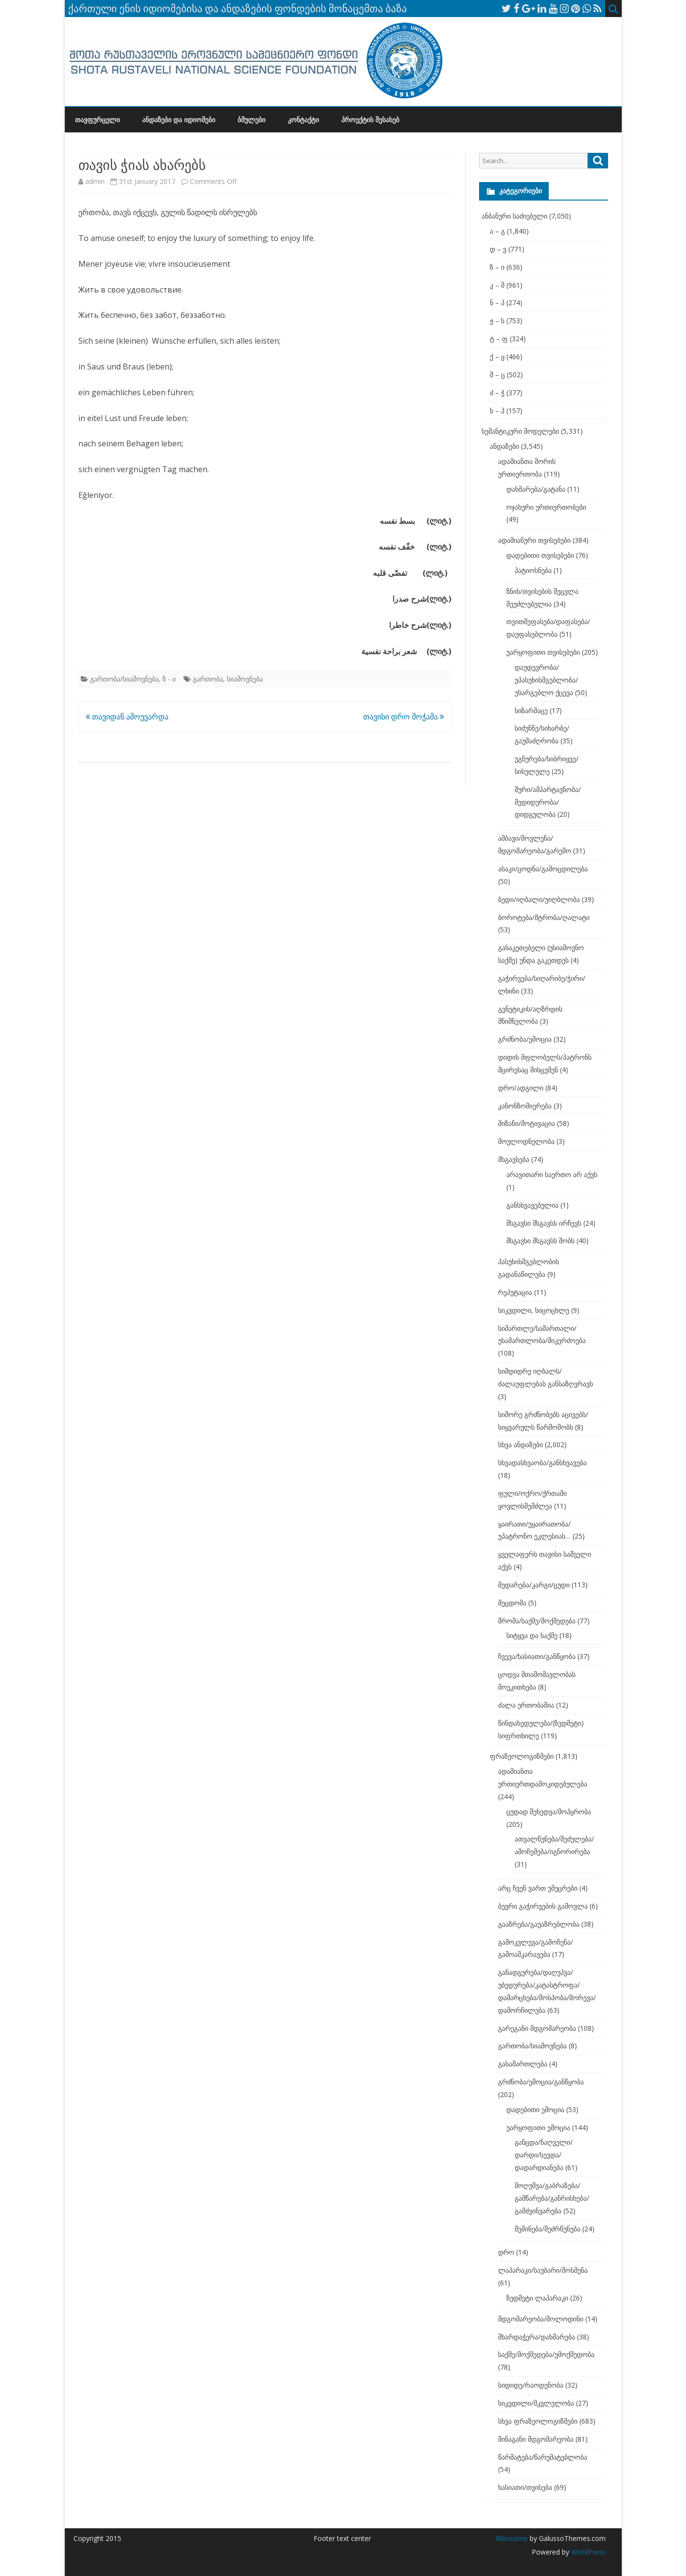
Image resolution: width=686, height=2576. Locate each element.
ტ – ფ (499, 338)
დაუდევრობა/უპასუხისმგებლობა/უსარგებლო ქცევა (546, 679)
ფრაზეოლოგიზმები (522, 1756)
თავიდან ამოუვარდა (127, 716)
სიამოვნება (245, 678)
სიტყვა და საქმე (531, 1635)
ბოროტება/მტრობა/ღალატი (544, 917)
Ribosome (512, 2538)
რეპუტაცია (515, 1292)
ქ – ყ (497, 356)
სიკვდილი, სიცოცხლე (533, 1310)
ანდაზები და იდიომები (178, 119)
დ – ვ (498, 249)
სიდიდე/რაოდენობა (530, 2385)
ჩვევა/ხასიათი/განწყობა (536, 1656)
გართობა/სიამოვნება (124, 678)
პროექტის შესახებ (370, 119)
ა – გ (497, 231)
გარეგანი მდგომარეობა (537, 2028)
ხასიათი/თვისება (525, 2487)
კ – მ (497, 285)
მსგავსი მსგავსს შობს (540, 1240)
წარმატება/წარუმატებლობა (542, 2457)
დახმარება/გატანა (535, 489)
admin (95, 181)
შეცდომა (512, 1602)
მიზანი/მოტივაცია (526, 1123)
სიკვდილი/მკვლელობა (536, 2403)
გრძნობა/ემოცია (525, 1039)
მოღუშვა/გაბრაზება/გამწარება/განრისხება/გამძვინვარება (552, 2198)
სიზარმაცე (531, 710)
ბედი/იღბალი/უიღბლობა (539, 899)
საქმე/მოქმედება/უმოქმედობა (546, 2354)
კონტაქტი (303, 119)
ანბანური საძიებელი (514, 216)
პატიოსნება (533, 570)
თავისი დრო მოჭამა (403, 716)
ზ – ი (497, 267)
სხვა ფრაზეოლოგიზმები (537, 2421)
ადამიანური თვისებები (534, 540)
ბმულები (251, 119)
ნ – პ (497, 302)
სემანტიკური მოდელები (520, 431)
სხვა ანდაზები (520, 1444)
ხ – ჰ (497, 410)
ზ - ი (169, 678)
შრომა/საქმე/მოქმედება (536, 1620)
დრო (506, 2252)
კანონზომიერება (525, 1105)
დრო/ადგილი (520, 1087)
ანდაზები (504, 446)
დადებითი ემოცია (535, 2109)
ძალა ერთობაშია (526, 1705)
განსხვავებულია (532, 1205)
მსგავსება (513, 1159)
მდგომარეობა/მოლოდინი (540, 2318)
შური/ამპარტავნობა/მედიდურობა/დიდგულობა (548, 802)
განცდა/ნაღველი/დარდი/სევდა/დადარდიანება (544, 2154)
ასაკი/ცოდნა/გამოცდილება (543, 868)
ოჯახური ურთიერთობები (546, 507)
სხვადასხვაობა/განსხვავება (542, 1462)
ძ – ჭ (497, 392)
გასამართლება (522, 2063)
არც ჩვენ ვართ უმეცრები (537, 1888)
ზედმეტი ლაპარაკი (537, 2297)
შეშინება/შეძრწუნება (547, 2228)
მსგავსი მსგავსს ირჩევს (543, 1223)
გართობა (208, 678)
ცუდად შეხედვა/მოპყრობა (548, 1811)
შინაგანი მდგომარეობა (536, 2439)
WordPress (587, 2552)
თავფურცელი (97, 119)
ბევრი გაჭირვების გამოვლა (543, 1906)
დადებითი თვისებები (540, 555)
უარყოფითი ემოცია (538, 2127)
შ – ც (497, 374)
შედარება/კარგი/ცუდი (534, 1584)
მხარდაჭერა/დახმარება (536, 2336)
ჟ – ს (497, 320)
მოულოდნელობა (526, 1141)
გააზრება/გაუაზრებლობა (538, 1924)
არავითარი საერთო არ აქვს (551, 1174)
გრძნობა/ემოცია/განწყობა (541, 2081)
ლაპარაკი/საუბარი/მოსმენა (543, 2270)
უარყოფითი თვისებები (543, 652)
